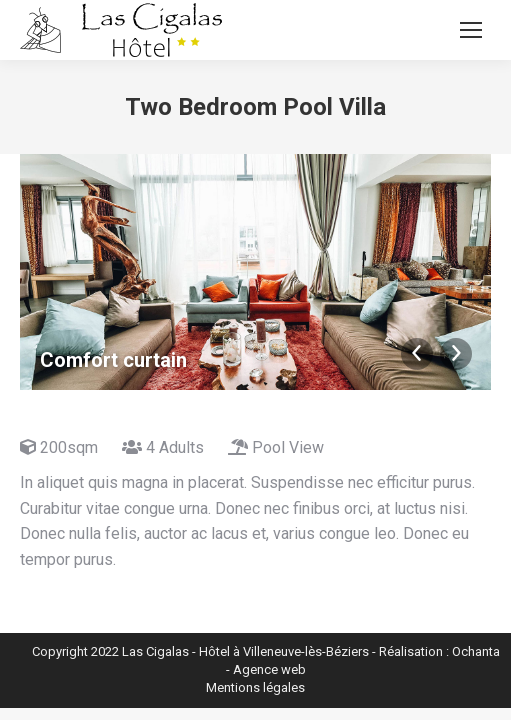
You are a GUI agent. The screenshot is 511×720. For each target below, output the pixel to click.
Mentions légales (255, 687)
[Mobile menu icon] (471, 30)
